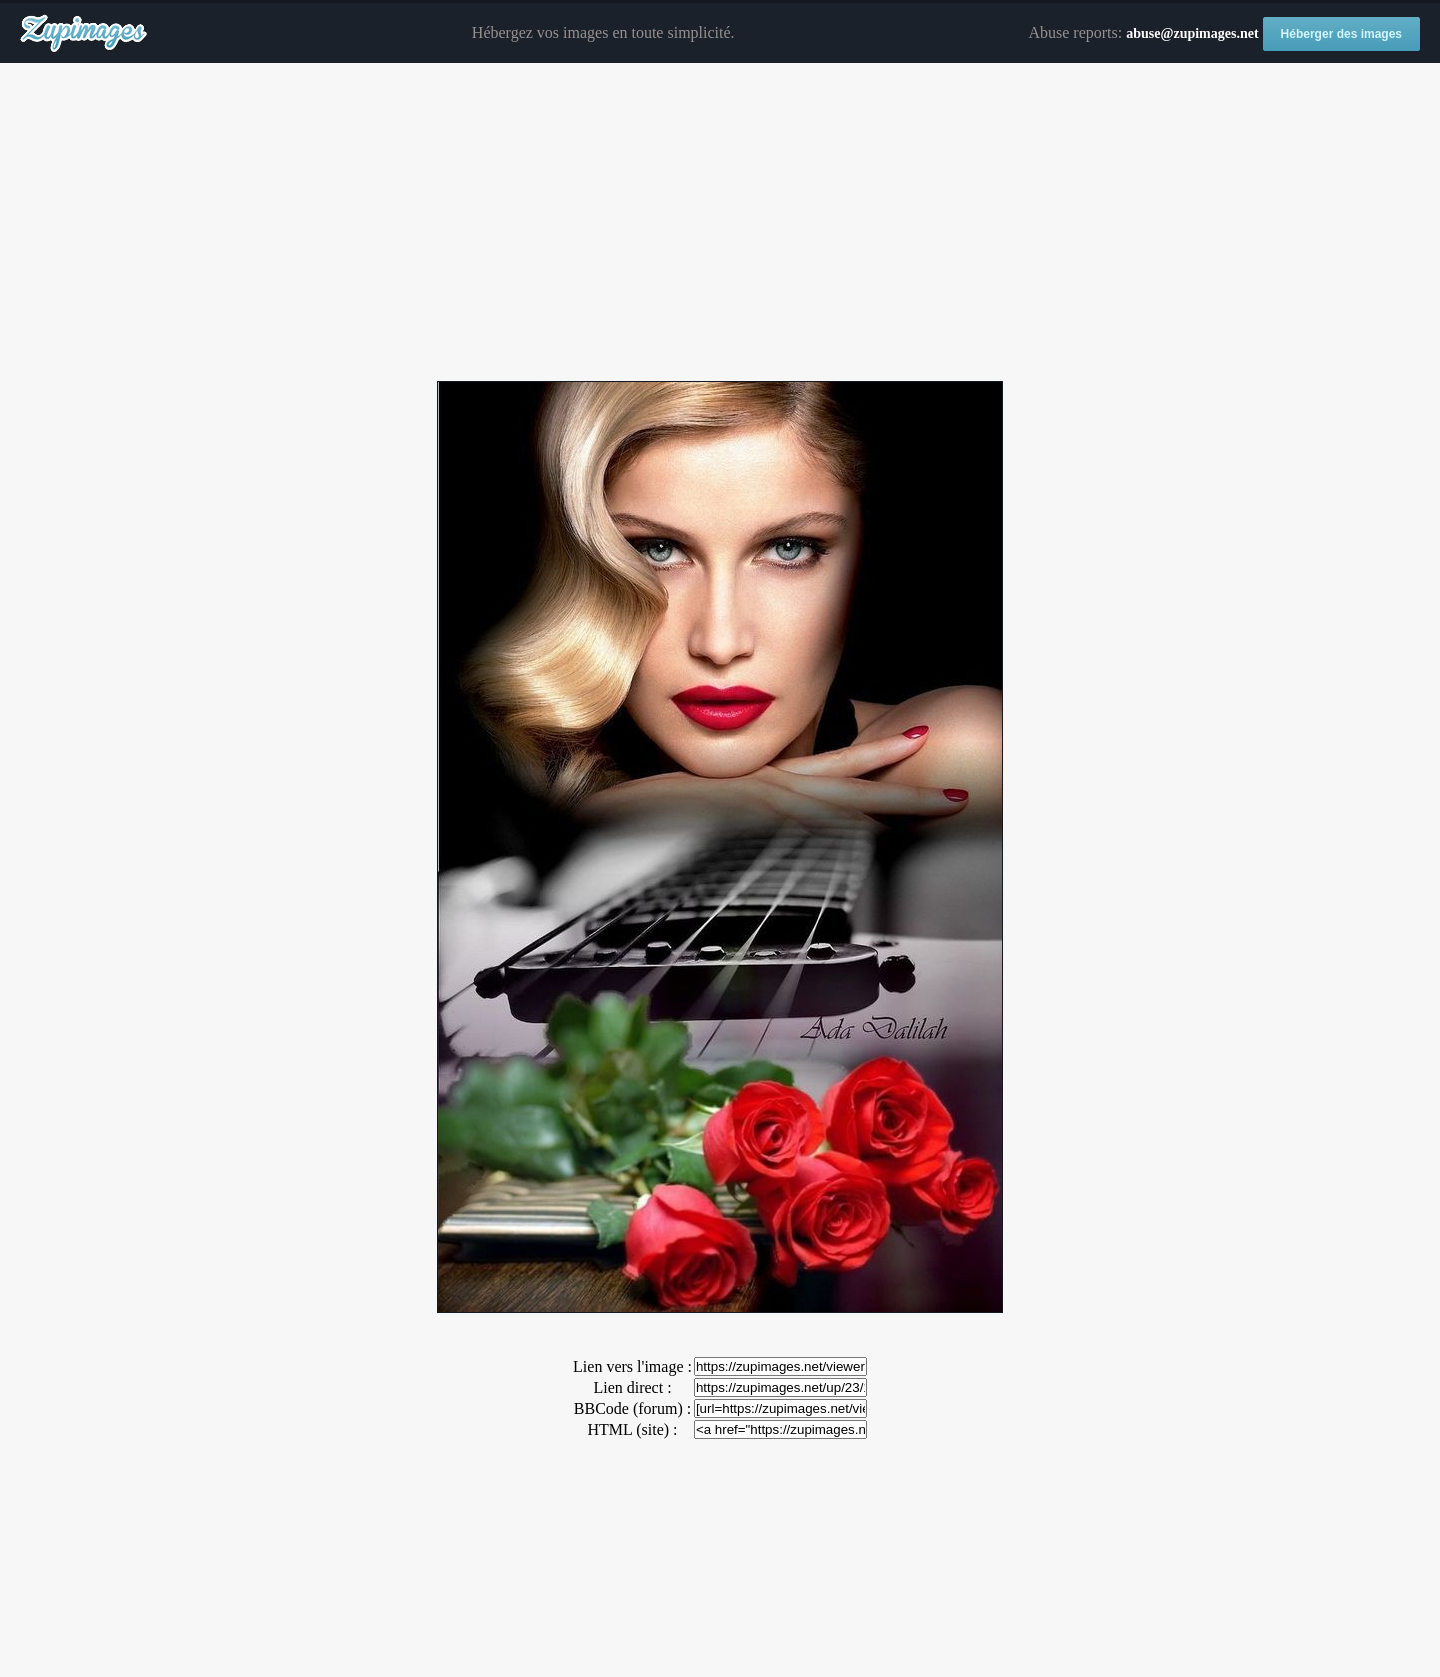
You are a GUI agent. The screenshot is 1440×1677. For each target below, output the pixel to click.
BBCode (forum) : (632, 1408)
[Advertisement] (720, 223)
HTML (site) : (632, 1429)
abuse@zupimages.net (1192, 33)
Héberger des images (1341, 34)
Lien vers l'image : (632, 1366)
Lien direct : (632, 1387)
